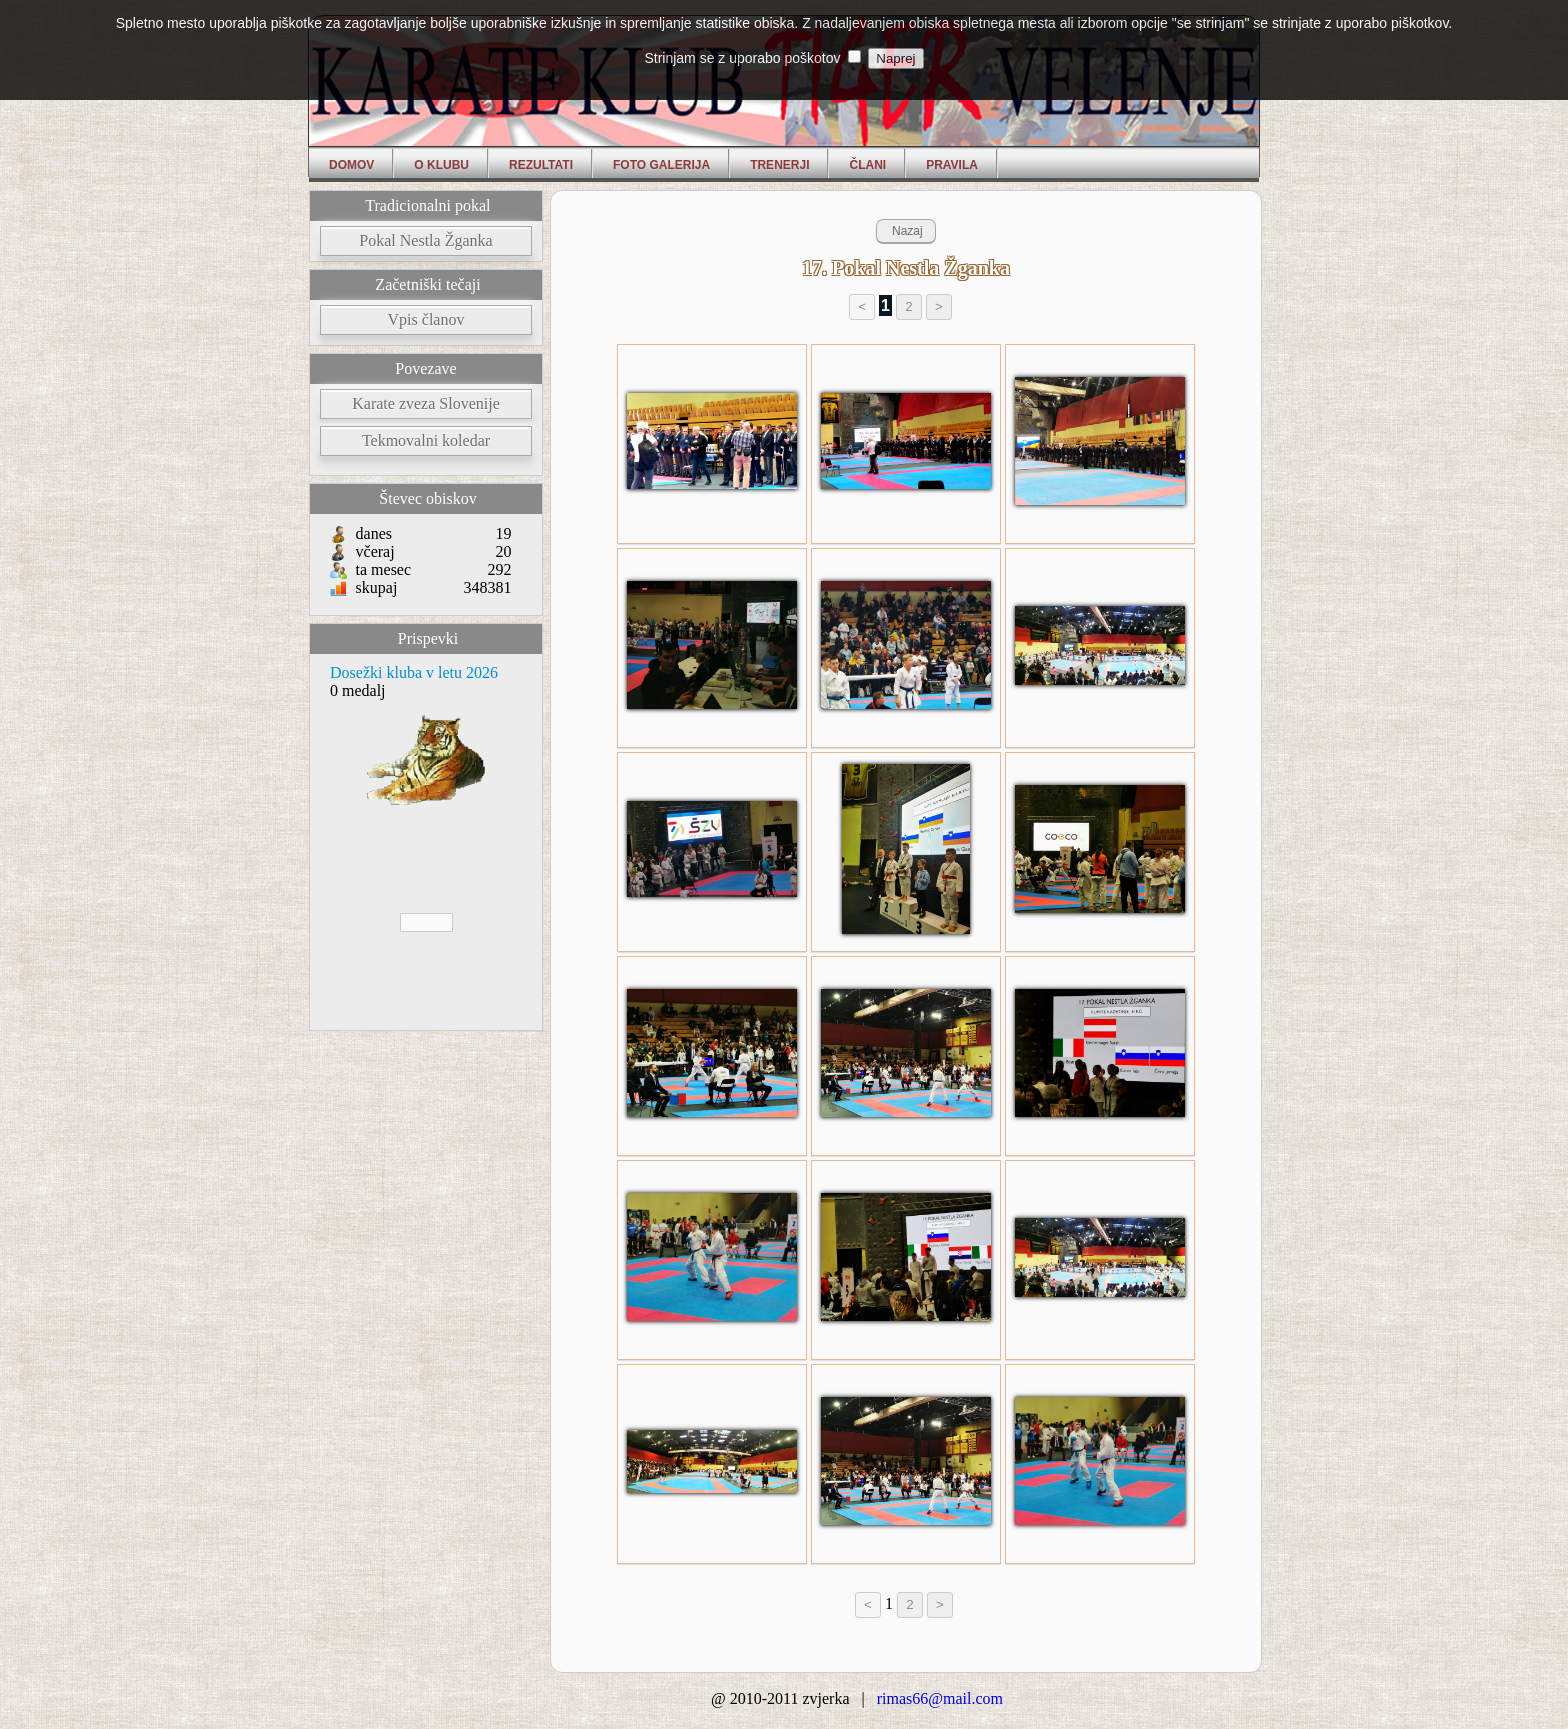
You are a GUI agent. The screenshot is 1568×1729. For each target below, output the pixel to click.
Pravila (952, 165)
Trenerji (779, 165)
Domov (351, 165)
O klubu (441, 165)
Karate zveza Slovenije (425, 403)
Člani (867, 165)
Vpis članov (426, 319)
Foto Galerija (661, 165)
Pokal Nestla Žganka (425, 240)
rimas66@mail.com (940, 1698)
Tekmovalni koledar (426, 440)
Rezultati (541, 165)
